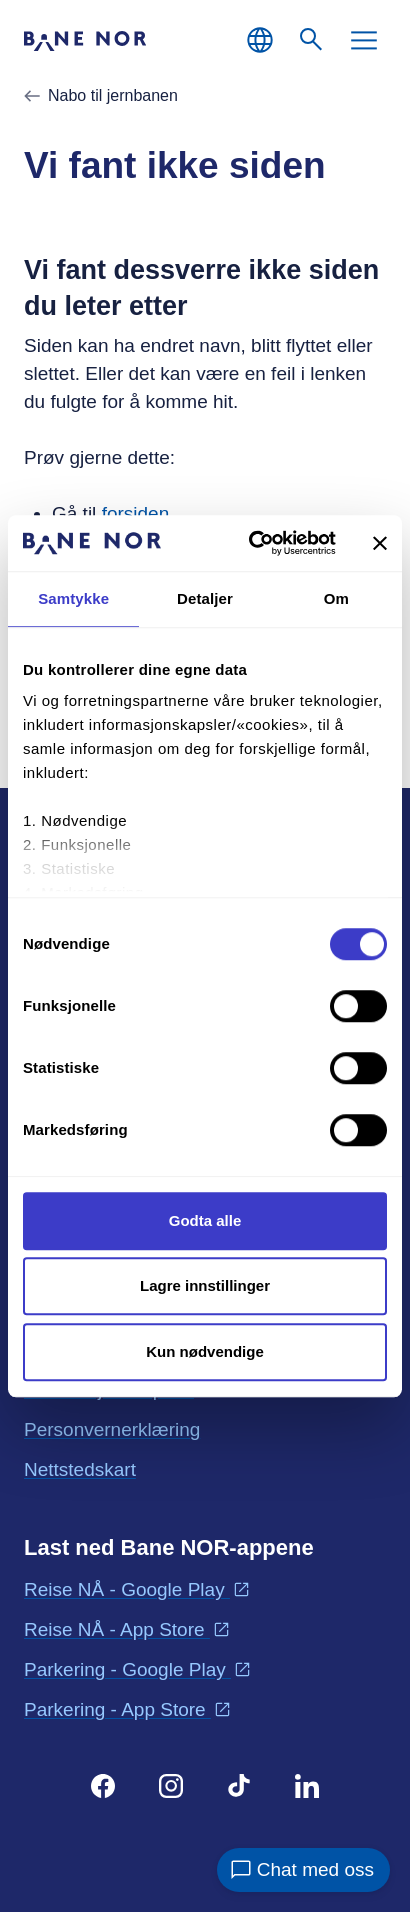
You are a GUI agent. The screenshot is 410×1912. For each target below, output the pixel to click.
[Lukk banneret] (380, 543)
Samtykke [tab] (73, 598)
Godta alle (205, 1220)
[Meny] (364, 40)
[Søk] (312, 40)
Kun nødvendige (205, 1351)
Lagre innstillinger (205, 1285)
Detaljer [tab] (205, 598)
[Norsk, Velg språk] (260, 40)
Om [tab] (336, 598)
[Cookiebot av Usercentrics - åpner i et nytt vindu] (253, 543)
